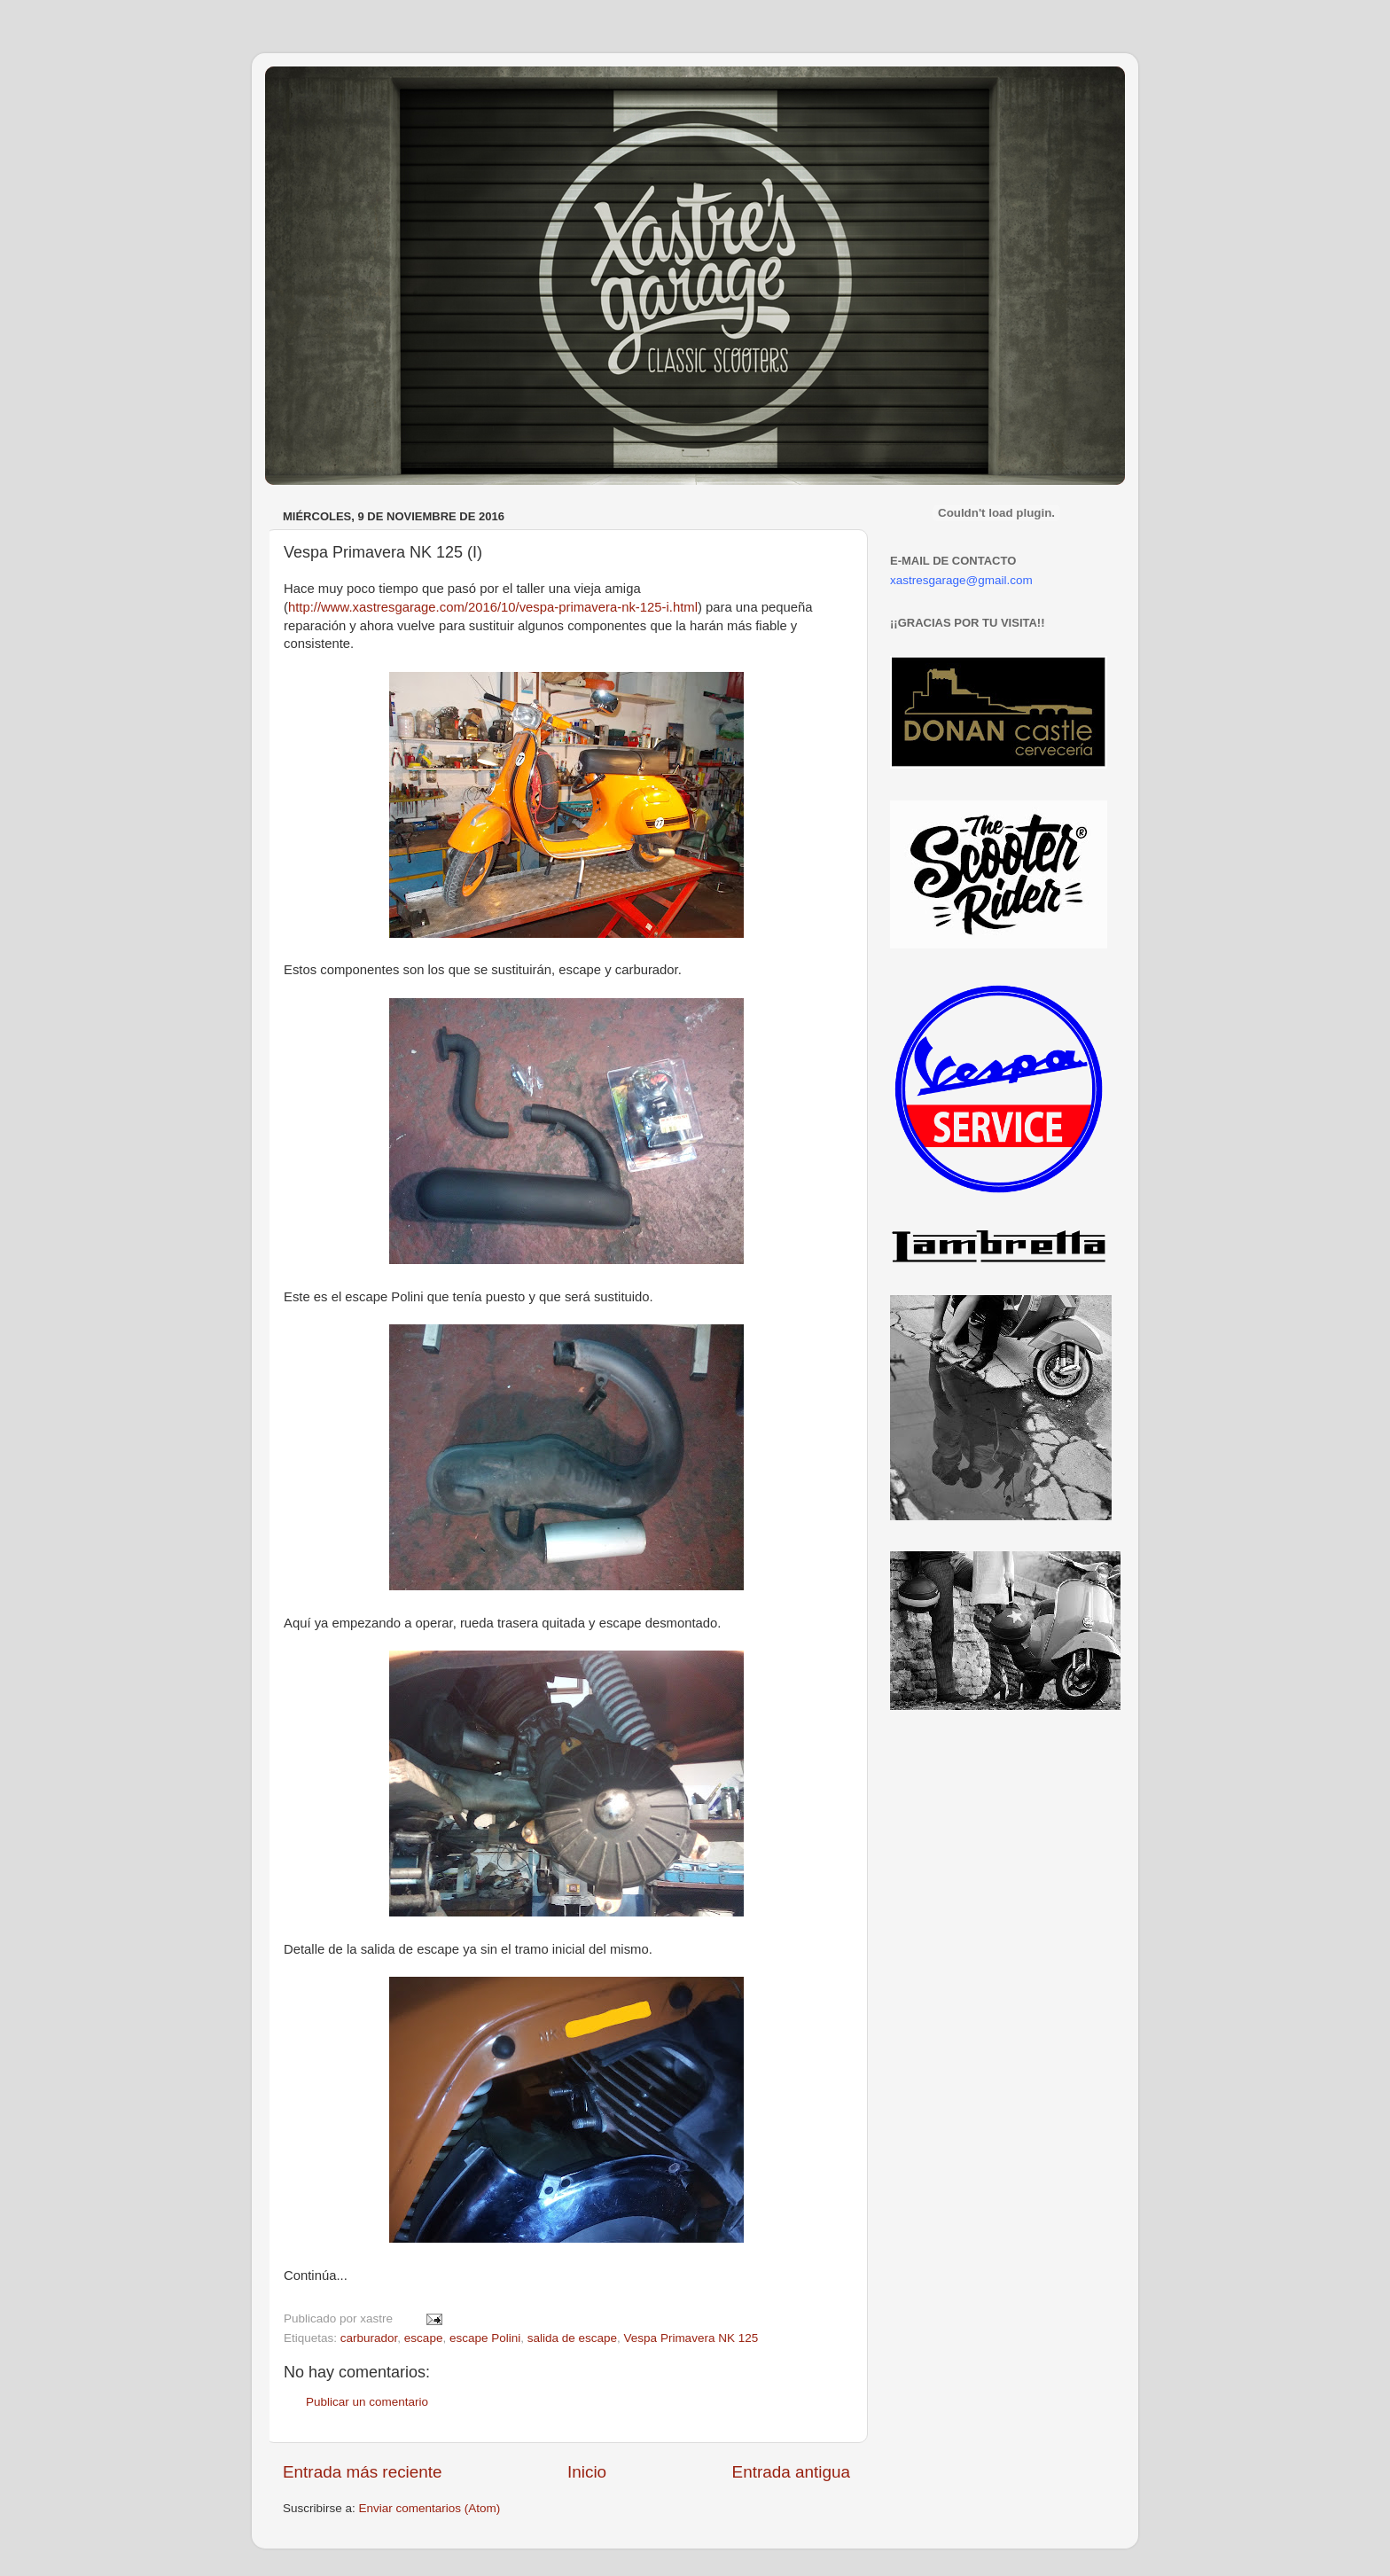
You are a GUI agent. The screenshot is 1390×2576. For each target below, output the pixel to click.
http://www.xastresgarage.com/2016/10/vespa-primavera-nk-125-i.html (493, 607)
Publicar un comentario (367, 2401)
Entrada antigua (791, 2472)
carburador (369, 2338)
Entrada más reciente (362, 2472)
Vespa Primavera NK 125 (691, 2338)
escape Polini (484, 2338)
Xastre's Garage (317, 90)
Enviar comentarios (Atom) (430, 2508)
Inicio (586, 2472)
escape (423, 2338)
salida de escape (572, 2338)
